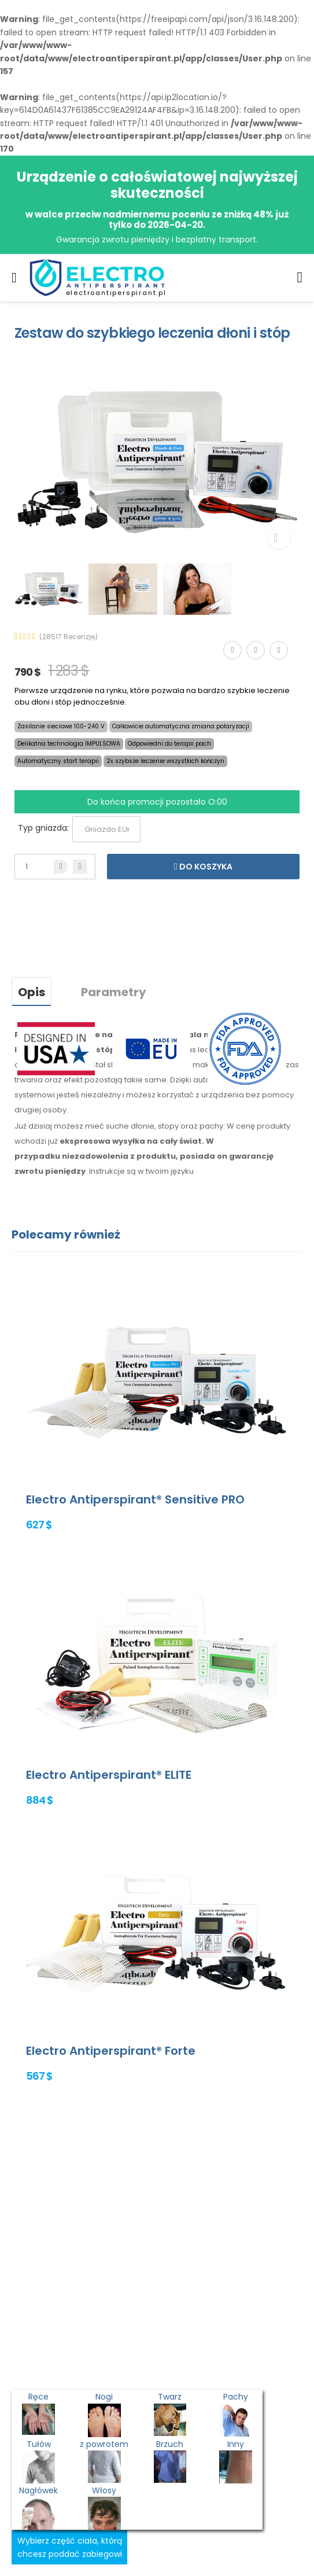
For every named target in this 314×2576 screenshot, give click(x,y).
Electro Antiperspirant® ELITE (108, 1775)
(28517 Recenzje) (68, 636)
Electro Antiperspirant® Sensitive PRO (135, 1499)
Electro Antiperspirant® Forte (110, 2051)
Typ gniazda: (43, 828)
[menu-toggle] (14, 278)
